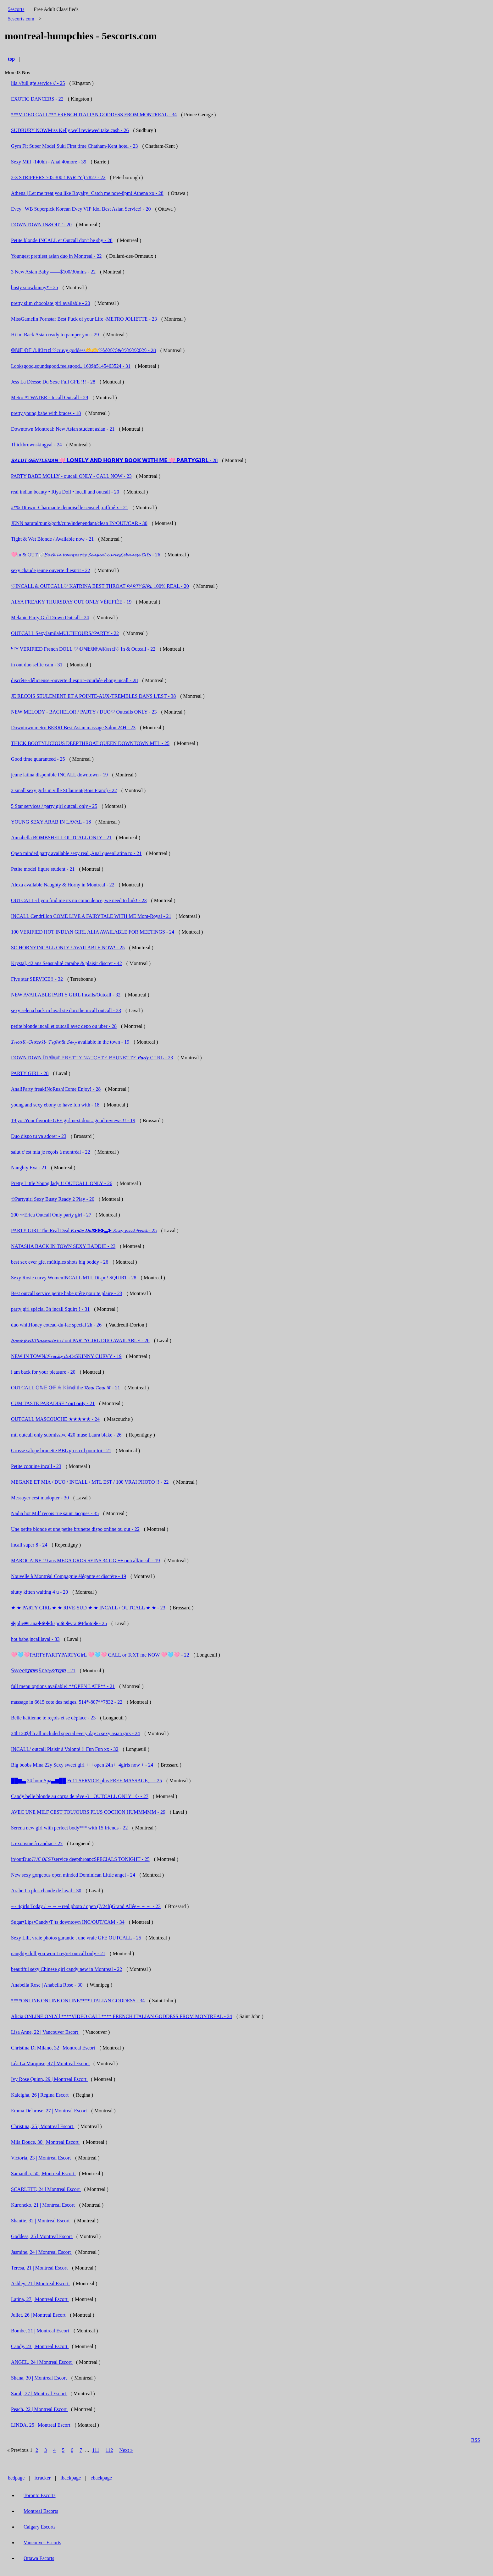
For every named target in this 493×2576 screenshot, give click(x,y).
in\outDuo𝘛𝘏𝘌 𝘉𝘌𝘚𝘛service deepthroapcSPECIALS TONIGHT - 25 (80, 1859)
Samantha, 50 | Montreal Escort (43, 2173)
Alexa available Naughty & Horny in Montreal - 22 (62, 884)
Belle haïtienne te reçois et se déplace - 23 (53, 1717)
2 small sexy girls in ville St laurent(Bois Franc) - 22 (64, 790)
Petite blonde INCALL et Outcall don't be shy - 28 (62, 240)
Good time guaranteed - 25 (38, 759)
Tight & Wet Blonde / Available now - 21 (52, 539)
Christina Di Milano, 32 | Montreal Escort (54, 2047)
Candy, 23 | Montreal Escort (40, 2346)
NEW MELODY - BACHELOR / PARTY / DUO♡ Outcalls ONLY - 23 (84, 711)
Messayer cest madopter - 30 (40, 1497)
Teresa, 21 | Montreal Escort (40, 2267)
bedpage (16, 2477)
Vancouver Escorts (42, 2542)
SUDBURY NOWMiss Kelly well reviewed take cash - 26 (70, 130)
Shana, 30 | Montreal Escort (39, 2377)
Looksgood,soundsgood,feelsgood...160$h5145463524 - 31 (70, 366)
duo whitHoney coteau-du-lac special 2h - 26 (56, 1324)
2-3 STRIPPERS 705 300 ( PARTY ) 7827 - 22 (58, 177)
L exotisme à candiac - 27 (37, 1843)
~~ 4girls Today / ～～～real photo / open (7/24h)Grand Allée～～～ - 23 (86, 1906)
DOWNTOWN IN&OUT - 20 (41, 224)
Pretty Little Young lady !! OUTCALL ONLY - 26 (61, 1183)
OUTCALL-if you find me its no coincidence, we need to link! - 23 (79, 900)
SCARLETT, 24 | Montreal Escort (46, 2189)
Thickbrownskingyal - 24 (36, 444)
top (11, 59)
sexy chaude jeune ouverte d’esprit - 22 (50, 570)
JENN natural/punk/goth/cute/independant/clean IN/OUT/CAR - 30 (79, 523)
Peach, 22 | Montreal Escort (39, 2409)
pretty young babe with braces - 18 (46, 413)
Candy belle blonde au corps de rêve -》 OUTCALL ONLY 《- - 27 (79, 1796)
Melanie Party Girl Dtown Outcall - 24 (50, 617)
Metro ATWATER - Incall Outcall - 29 (49, 397)
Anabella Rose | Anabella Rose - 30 (46, 1985)
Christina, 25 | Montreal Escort (42, 2126)
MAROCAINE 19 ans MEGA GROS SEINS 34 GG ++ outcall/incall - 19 (85, 1560)
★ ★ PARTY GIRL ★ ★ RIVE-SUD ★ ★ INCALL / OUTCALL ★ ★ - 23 (88, 1607)
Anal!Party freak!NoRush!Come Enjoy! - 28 (56, 1089)
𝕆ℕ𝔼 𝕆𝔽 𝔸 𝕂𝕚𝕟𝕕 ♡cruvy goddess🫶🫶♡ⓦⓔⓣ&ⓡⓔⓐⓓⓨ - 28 (83, 350)
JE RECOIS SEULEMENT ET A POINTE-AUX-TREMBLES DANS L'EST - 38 (93, 696)
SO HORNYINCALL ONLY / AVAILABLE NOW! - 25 (68, 947)
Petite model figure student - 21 (43, 869)
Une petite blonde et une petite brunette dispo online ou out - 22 (75, 1529)
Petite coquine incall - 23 (36, 1466)
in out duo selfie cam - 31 (37, 664)
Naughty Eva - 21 (29, 1167)
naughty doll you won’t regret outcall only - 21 (58, 1953)
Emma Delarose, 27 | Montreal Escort (49, 2110)
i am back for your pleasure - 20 (43, 1372)
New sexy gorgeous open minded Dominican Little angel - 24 (73, 1875)
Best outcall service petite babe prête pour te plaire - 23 (66, 1293)
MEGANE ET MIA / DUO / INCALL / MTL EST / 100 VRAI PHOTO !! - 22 (90, 1482)
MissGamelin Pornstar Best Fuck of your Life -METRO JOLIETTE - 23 (84, 319)
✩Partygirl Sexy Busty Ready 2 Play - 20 (52, 1199)
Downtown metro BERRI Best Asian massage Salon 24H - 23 (73, 727)
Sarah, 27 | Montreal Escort (39, 2393)
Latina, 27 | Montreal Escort (40, 2299)
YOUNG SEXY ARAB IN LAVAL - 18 (51, 822)
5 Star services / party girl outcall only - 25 (54, 806)
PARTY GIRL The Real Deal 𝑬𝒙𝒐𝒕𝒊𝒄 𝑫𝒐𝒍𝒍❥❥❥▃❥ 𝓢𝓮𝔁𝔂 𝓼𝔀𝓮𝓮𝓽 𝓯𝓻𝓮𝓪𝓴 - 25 (84, 1230)
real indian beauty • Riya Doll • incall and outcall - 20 (65, 491)
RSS (475, 2440)
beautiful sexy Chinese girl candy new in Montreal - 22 (66, 1969)
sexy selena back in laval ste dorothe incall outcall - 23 (66, 1010)
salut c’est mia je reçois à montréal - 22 (50, 1152)
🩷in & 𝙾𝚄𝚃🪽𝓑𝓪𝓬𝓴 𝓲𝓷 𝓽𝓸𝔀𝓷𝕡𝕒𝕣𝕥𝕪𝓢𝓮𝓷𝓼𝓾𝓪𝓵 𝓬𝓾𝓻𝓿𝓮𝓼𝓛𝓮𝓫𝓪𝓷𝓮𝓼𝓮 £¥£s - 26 (85, 554)
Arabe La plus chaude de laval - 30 (46, 1890)
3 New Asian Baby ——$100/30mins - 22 (53, 271)
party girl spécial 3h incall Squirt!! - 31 (50, 1309)
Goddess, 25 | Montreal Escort (42, 2236)
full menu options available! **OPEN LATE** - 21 (63, 1686)
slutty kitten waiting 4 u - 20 (39, 1592)
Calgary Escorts (40, 2526)
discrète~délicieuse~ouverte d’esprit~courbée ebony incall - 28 (74, 680)
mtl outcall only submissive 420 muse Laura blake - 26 (66, 1434)
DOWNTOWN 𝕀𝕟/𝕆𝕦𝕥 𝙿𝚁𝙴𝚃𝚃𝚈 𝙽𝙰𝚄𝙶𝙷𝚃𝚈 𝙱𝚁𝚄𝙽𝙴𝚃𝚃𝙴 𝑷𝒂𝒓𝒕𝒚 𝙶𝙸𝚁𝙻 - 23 (92, 1057)
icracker (43, 2477)
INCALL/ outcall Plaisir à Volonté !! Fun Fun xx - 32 (65, 1749)
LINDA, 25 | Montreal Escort (41, 2425)
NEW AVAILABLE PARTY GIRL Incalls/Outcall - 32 (65, 994)
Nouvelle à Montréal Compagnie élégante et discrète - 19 (68, 1576)
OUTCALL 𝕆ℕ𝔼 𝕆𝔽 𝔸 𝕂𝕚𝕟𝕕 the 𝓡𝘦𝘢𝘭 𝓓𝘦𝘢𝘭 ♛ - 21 (65, 1387)
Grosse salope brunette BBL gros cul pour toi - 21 (61, 1450)
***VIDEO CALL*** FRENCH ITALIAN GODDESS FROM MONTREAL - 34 (94, 114)
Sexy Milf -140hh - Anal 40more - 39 (48, 161)
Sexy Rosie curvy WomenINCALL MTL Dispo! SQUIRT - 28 (73, 1277)
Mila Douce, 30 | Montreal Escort (45, 2142)
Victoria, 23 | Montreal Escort (41, 2157)
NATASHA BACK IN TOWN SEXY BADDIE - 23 (63, 1246)
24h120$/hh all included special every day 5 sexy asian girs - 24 (75, 1733)
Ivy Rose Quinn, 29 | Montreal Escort (49, 2079)
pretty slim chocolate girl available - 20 (50, 303)
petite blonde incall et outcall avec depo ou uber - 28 (64, 1026)
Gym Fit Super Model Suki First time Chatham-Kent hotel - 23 (74, 146)
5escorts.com (21, 18)
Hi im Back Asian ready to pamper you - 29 (55, 334)
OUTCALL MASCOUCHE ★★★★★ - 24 (55, 1419)
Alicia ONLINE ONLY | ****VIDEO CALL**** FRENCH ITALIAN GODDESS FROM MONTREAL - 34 (121, 2016)
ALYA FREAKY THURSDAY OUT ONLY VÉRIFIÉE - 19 (71, 601)
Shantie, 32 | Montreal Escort (41, 2220)
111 (95, 2450)
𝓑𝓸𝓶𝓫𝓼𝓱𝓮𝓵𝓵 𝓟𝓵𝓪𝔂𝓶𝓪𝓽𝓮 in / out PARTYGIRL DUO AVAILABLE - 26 (80, 1340)
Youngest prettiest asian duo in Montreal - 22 (56, 256)
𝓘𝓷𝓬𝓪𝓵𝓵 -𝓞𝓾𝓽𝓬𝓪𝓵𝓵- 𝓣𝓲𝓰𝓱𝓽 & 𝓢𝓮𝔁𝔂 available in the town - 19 (70, 1042)
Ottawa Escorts (39, 2558)
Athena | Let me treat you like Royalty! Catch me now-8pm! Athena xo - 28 (87, 193)
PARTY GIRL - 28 (30, 1073)
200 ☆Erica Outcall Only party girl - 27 (51, 1214)
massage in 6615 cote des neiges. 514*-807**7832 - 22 (66, 1702)
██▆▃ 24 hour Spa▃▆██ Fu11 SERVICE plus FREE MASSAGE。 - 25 (86, 1780)
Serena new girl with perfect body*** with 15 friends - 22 (69, 1827)
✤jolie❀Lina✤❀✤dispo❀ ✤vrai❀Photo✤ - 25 (59, 1623)
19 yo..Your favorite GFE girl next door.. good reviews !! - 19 (73, 1120)
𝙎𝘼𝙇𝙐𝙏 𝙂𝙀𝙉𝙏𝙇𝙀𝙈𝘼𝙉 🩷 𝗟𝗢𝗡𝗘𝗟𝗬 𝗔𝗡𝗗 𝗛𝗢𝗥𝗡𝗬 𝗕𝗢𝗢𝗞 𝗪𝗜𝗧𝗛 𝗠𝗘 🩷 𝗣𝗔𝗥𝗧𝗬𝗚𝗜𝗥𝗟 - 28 (114, 460)
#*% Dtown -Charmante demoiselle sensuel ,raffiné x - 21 (69, 507)
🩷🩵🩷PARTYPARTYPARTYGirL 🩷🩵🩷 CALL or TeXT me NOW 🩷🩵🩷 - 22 (100, 1655)
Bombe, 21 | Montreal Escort (40, 2330)
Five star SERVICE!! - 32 (37, 979)
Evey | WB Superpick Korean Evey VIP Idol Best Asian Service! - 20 (81, 209)
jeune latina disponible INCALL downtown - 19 (59, 774)
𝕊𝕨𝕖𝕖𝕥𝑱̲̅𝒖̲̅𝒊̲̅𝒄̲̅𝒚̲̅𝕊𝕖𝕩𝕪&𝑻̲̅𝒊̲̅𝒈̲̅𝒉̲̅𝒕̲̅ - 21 (43, 1670)
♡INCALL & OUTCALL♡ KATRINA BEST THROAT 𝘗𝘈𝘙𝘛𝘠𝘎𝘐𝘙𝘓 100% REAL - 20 (100, 586)
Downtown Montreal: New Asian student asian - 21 (62, 429)
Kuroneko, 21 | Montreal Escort (43, 2205)
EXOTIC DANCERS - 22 (37, 99)
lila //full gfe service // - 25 (38, 83)
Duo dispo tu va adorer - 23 (38, 1136)
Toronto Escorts (40, 2495)
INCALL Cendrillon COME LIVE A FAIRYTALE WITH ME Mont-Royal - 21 (91, 916)
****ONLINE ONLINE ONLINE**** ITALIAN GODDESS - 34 (78, 2000)
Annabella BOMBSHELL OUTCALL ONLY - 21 (61, 837)
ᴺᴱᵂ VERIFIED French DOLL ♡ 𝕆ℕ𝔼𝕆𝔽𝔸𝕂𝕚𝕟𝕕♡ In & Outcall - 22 (83, 649)
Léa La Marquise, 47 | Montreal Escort (50, 2063)
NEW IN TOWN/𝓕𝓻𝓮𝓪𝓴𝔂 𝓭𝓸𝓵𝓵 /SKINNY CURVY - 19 (66, 1356)
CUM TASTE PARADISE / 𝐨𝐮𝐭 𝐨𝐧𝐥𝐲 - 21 (53, 1403)
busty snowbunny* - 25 (34, 287)
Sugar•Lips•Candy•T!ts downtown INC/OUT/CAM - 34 (68, 1922)
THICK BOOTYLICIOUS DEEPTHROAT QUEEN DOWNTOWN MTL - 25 (90, 743)
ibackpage (70, 2477)
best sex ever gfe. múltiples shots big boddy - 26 (59, 1262)
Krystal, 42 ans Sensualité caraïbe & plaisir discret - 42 (66, 963)
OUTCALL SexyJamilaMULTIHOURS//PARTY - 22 (65, 633)
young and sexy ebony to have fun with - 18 (55, 1104)
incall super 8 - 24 (29, 1544)
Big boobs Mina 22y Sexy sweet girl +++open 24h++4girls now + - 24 (82, 1765)
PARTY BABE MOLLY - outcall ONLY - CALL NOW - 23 (71, 476)
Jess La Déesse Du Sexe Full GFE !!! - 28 (53, 381)
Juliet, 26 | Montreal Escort (39, 2315)
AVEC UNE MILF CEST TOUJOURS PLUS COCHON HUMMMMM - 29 (88, 1812)
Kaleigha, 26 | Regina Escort (40, 2095)
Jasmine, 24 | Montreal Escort (41, 2252)
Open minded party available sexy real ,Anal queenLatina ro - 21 (76, 853)
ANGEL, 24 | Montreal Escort (42, 2362)
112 (109, 2450)
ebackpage (101, 2477)
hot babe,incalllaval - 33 (35, 1639)
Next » (126, 2450)
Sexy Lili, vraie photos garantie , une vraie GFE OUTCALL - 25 (76, 1937)
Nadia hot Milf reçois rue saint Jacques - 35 (55, 1513)
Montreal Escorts (41, 2511)
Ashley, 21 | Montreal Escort (40, 2283)
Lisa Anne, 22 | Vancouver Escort (45, 2032)
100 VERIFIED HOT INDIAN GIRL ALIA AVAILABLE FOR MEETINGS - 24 (92, 932)
